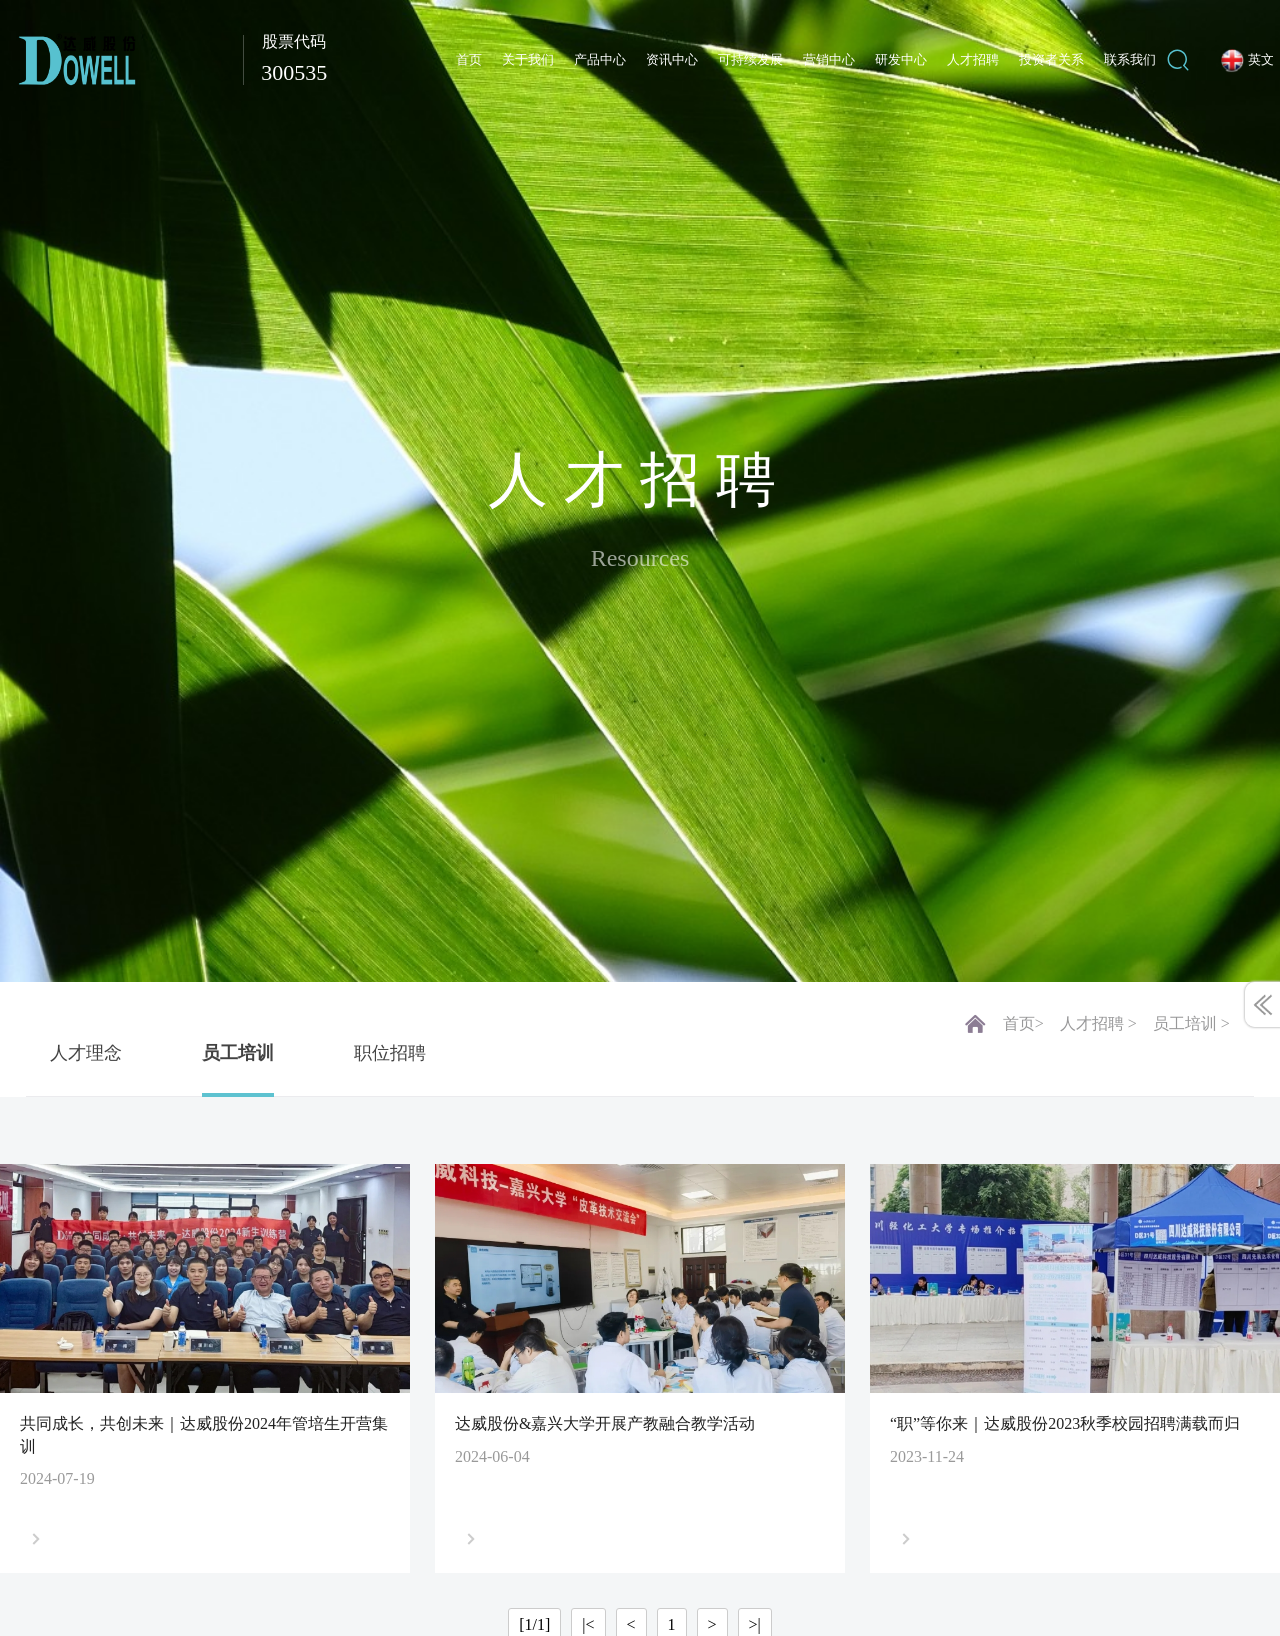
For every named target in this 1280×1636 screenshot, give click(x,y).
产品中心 (600, 59)
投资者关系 (1051, 59)
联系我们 (1130, 59)
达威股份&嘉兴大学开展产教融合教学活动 (605, 1423)
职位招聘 (390, 1053)
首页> (1023, 1023)
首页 (469, 59)
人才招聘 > (1098, 1023)
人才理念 (86, 1053)
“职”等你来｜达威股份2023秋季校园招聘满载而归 (1065, 1423)
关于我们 (528, 59)
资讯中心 (672, 59)
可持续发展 (750, 59)
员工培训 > (1191, 1023)
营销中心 (829, 59)
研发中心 (901, 59)
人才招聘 (973, 59)
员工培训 (238, 1053)
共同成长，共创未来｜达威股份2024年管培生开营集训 (204, 1434)
